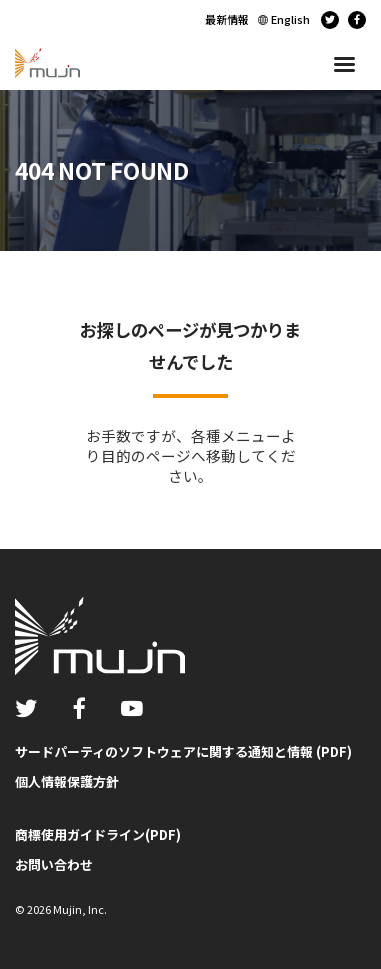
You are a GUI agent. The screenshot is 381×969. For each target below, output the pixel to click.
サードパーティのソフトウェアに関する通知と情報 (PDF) (183, 751)
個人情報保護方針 (67, 781)
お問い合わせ (54, 864)
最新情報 (227, 19)
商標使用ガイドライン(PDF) (98, 834)
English (290, 19)
